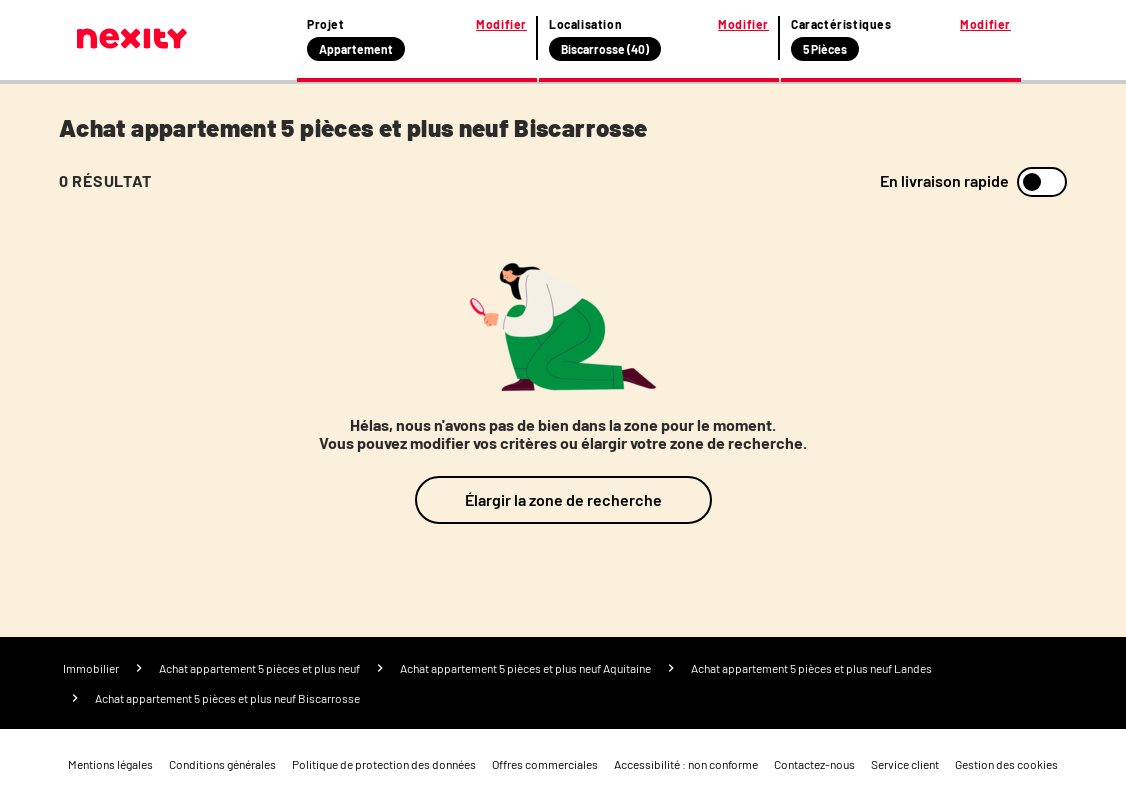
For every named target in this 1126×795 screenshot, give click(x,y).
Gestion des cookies (1006, 764)
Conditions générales (222, 764)
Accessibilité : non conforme (686, 764)
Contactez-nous (814, 764)
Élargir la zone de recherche (563, 499)
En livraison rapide (944, 181)
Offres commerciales (545, 764)
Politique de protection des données (384, 764)
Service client (905, 764)
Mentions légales (110, 764)
